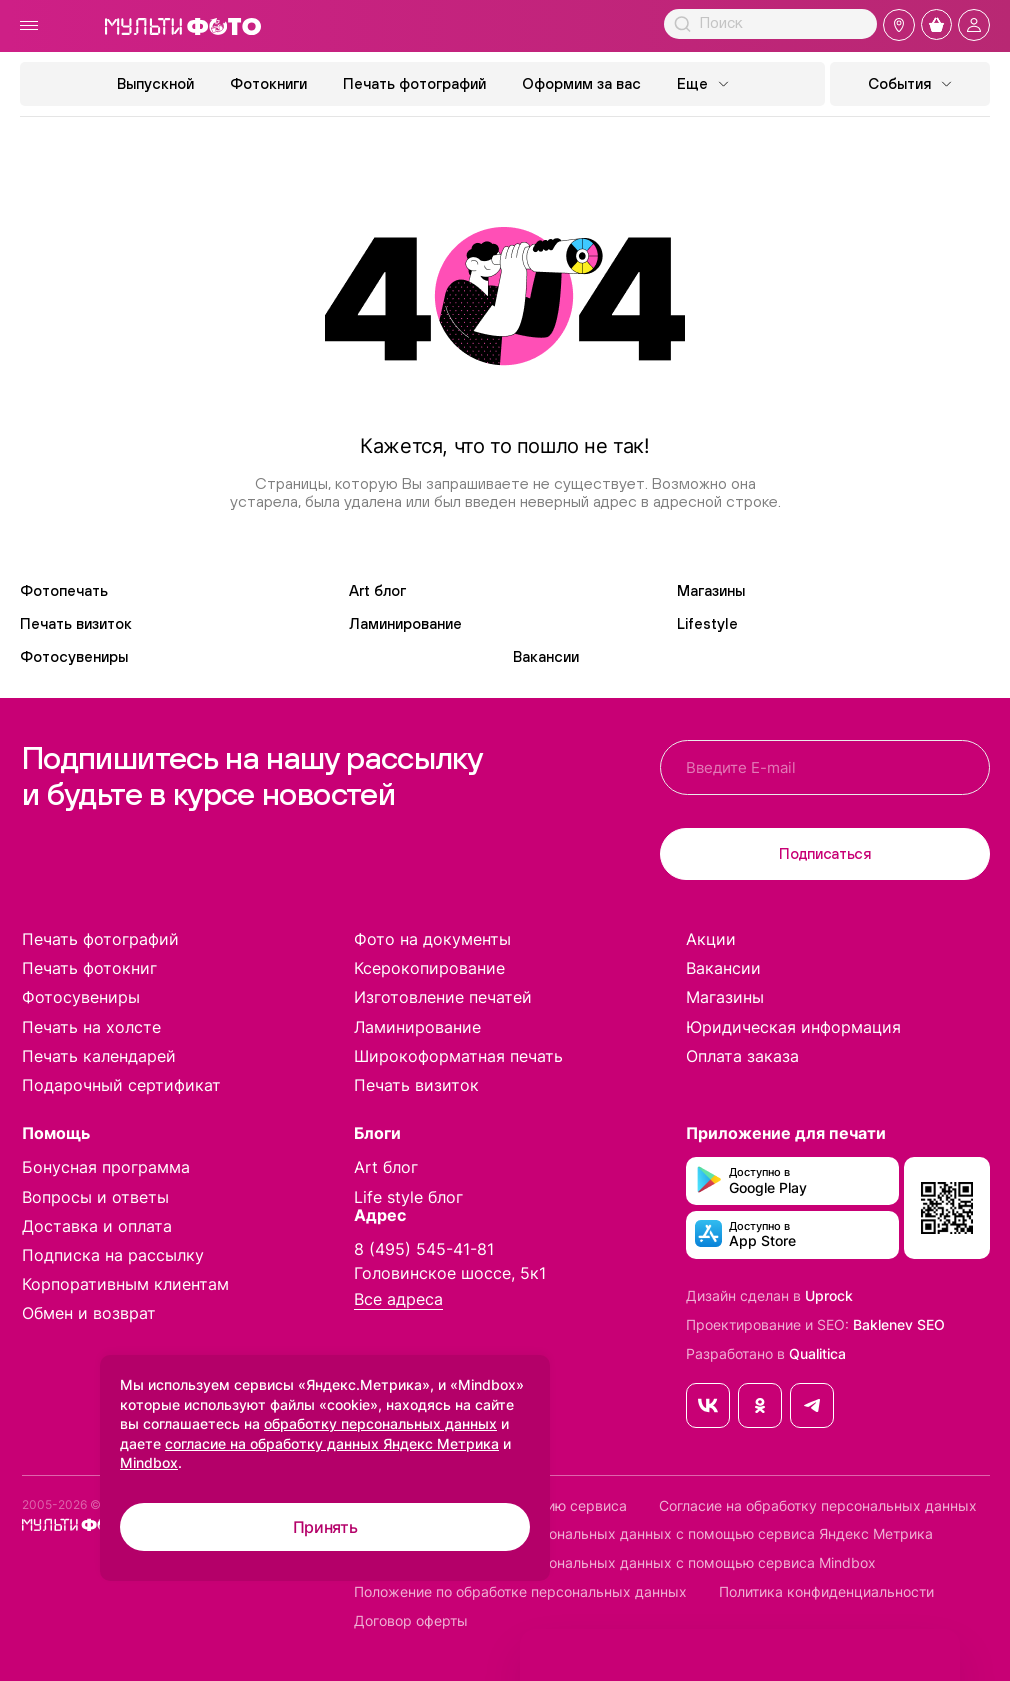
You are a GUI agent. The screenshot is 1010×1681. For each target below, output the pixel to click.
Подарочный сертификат (121, 1085)
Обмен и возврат (89, 1313)
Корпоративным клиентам (125, 1284)
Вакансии (546, 656)
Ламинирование (405, 623)
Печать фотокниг (89, 968)
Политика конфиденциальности (826, 1592)
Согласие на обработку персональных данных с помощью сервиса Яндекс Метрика (643, 1534)
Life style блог (408, 1197)
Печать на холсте (91, 1027)
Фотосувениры (74, 656)
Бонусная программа (106, 1167)
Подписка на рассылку (113, 1255)
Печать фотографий (414, 83)
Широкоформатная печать (458, 1056)
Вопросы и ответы (95, 1197)
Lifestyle (707, 623)
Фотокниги (268, 83)
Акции (711, 939)
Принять (325, 1527)
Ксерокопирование (429, 968)
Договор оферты (411, 1621)
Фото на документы (432, 939)
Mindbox (149, 1462)
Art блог (377, 590)
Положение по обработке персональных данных (520, 1592)
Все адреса (398, 1299)
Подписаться (825, 853)
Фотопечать (64, 590)
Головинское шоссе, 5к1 (450, 1273)
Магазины (711, 590)
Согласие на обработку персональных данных (818, 1506)
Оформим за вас (581, 83)
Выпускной (155, 83)
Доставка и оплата (97, 1226)
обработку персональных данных (380, 1423)
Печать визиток (76, 623)
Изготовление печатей (443, 997)
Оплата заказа (742, 1056)
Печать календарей (99, 1056)
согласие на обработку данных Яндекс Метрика (332, 1443)
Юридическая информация (793, 1027)
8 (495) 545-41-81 (424, 1249)
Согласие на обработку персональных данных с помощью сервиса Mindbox (615, 1563)
